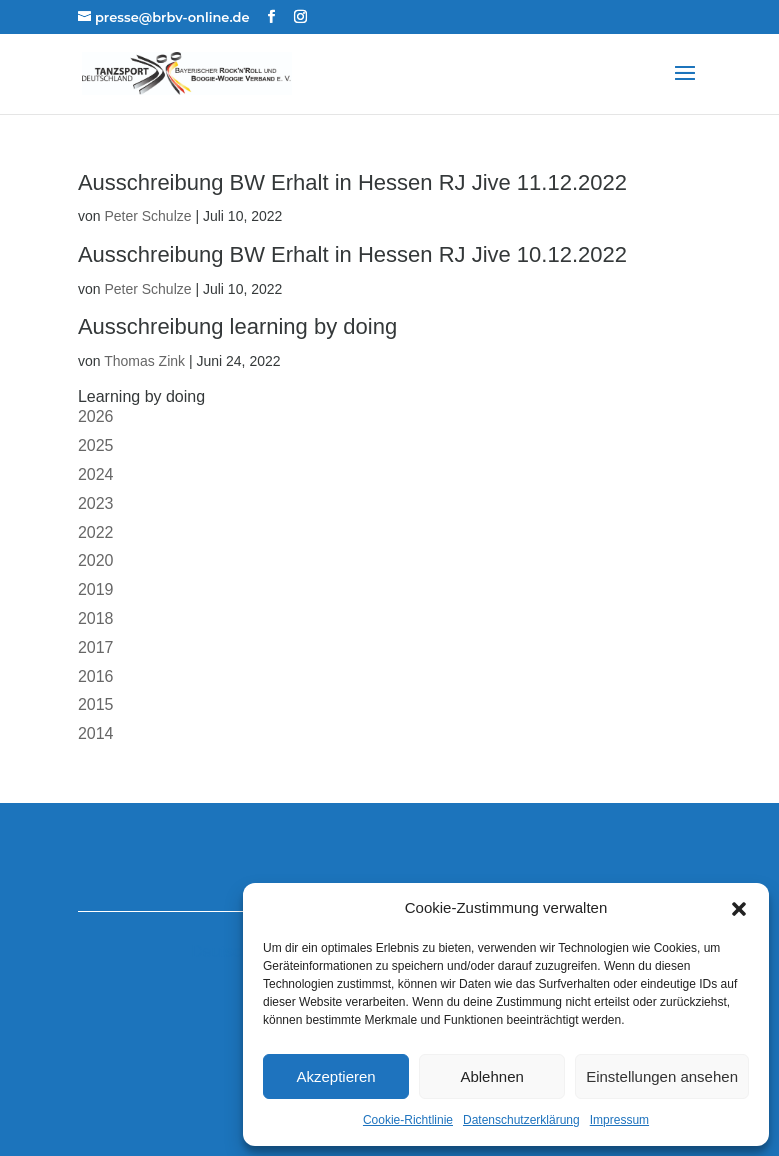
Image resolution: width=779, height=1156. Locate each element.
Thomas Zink (144, 361)
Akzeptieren (335, 1076)
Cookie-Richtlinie (408, 1120)
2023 (96, 503)
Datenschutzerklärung (521, 1120)
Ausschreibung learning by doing (237, 326)
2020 (96, 560)
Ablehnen (491, 1076)
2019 (96, 589)
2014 (96, 733)
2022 (96, 532)
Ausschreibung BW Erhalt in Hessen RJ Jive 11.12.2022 (352, 182)
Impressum (619, 1120)
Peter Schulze (147, 216)
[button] (739, 909)
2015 (96, 704)
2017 (96, 647)
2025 (96, 445)
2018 (96, 618)
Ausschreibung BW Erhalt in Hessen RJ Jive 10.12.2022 (352, 254)
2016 (96, 676)
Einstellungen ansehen (662, 1076)
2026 (96, 416)
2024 (96, 474)
